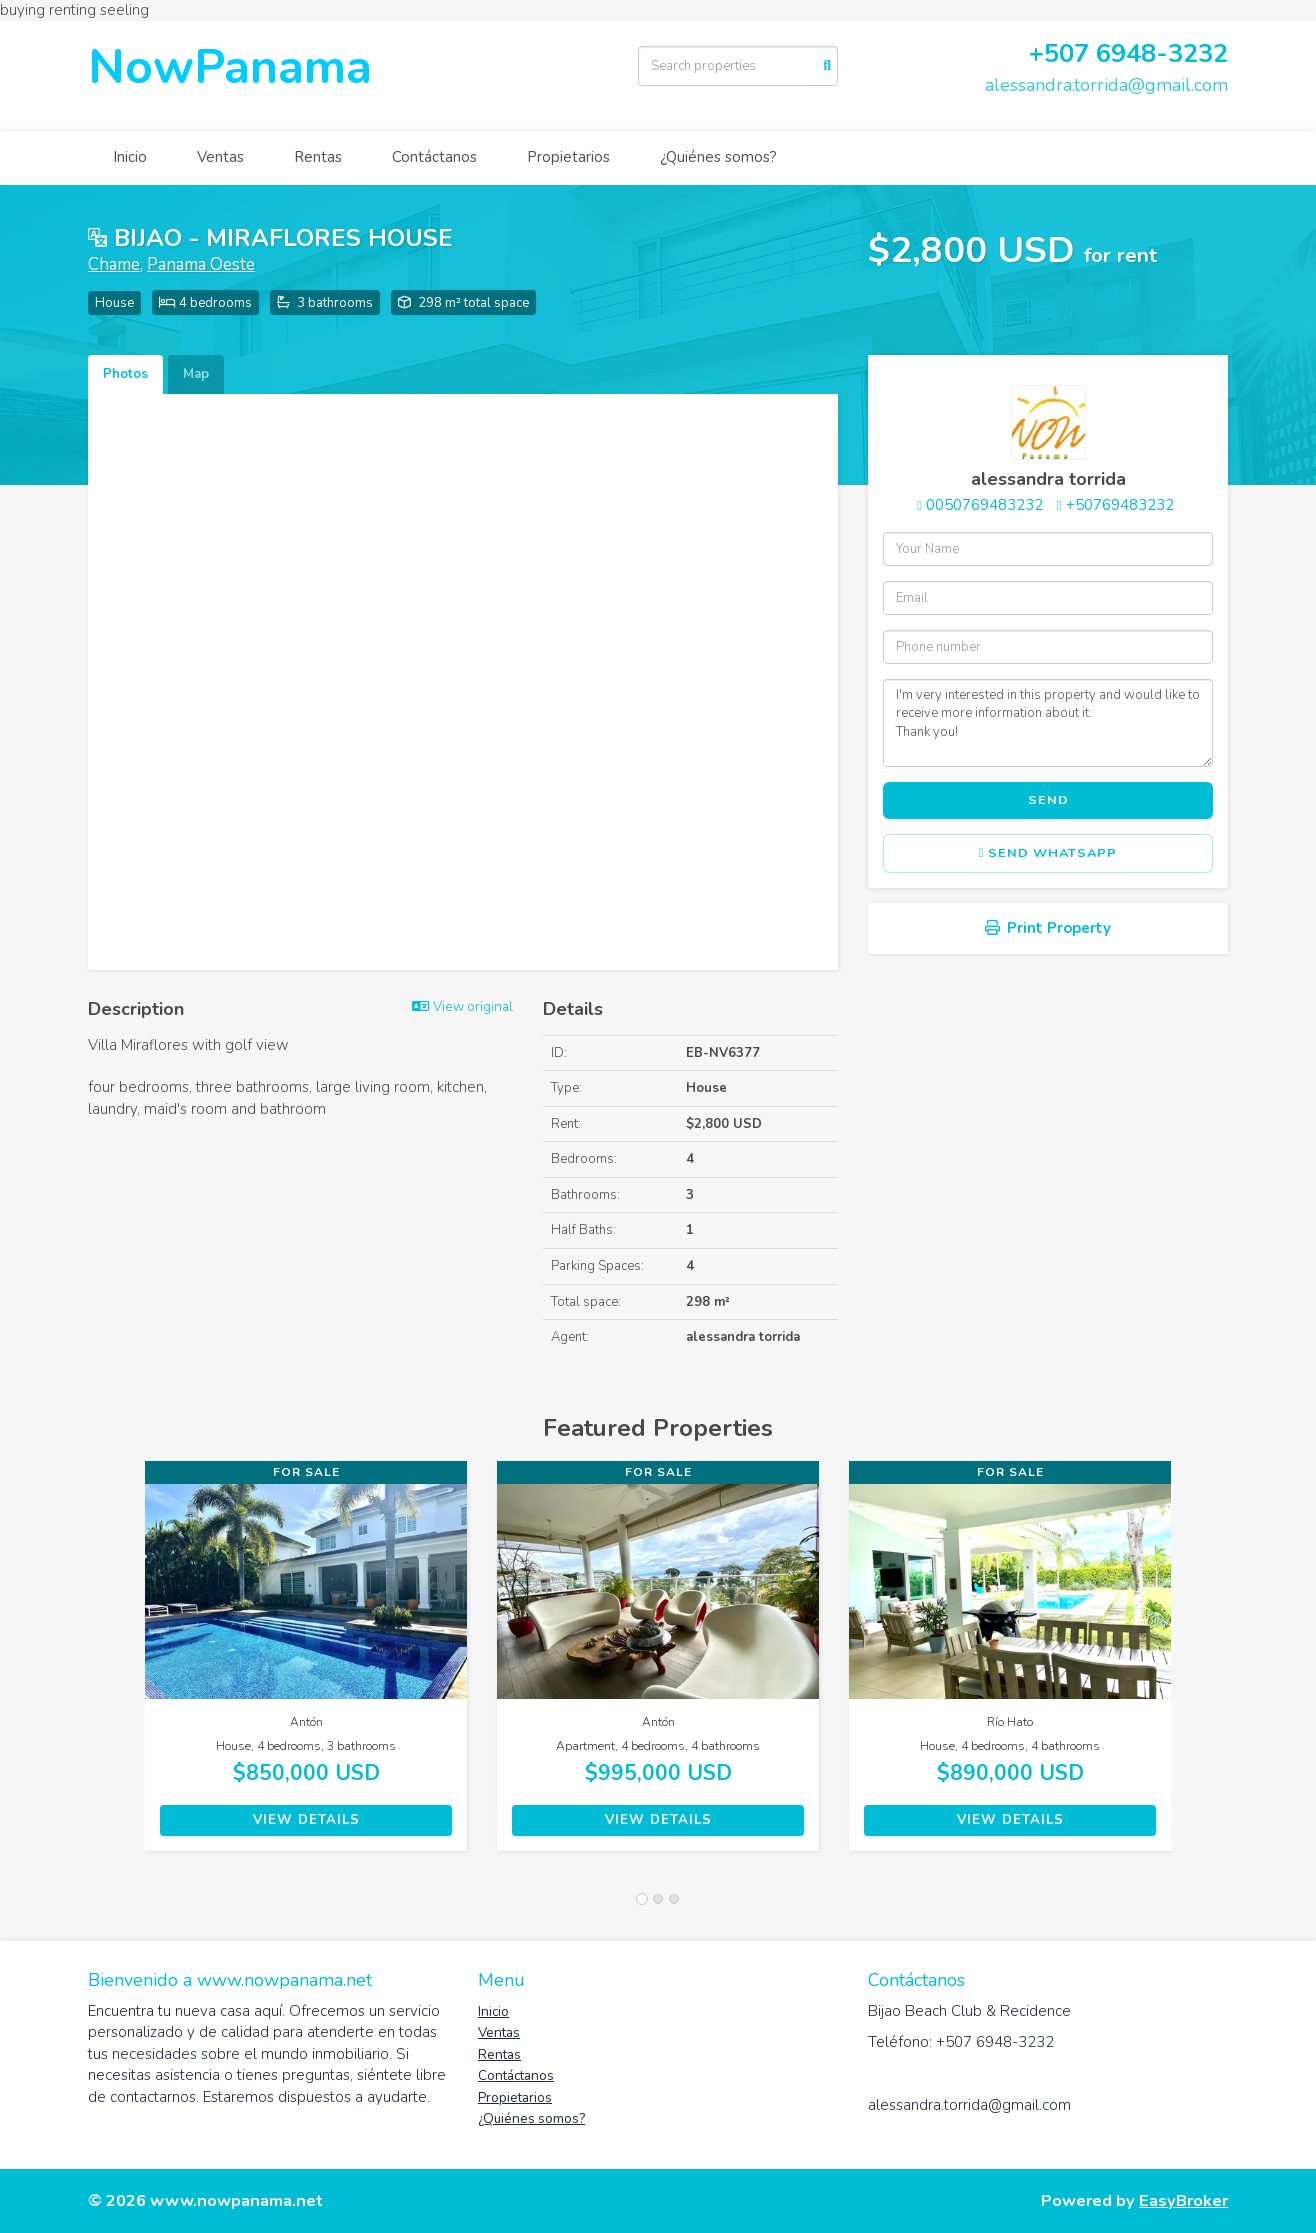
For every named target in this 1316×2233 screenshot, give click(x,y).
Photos (125, 374)
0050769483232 (984, 505)
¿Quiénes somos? (718, 157)
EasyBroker (1183, 2200)
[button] (116, 1666)
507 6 (1077, 53)
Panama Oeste (201, 264)
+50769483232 (1120, 505)
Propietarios (568, 157)
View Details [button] (306, 1820)
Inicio (130, 157)
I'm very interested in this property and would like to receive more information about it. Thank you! (1048, 723)
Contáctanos (434, 157)
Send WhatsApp (1048, 853)
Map (196, 374)
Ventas (220, 157)
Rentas (318, 157)
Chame (114, 264)
